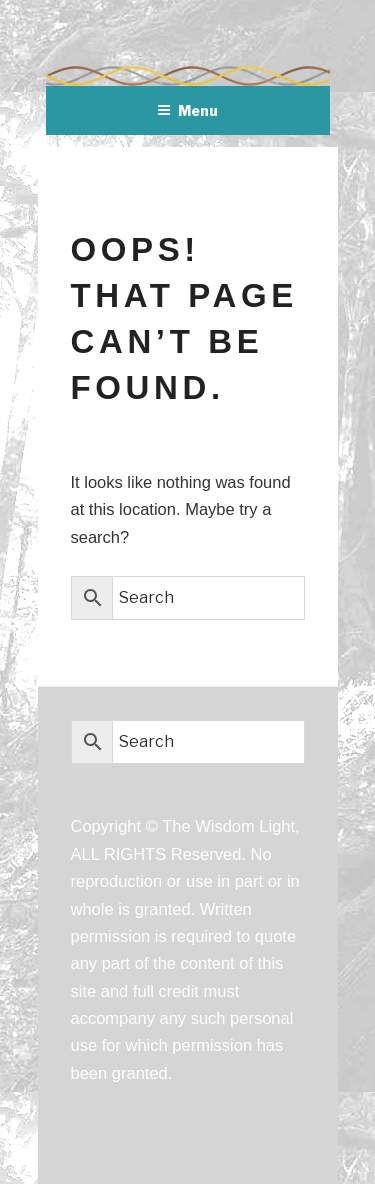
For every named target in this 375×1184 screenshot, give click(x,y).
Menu (187, 110)
